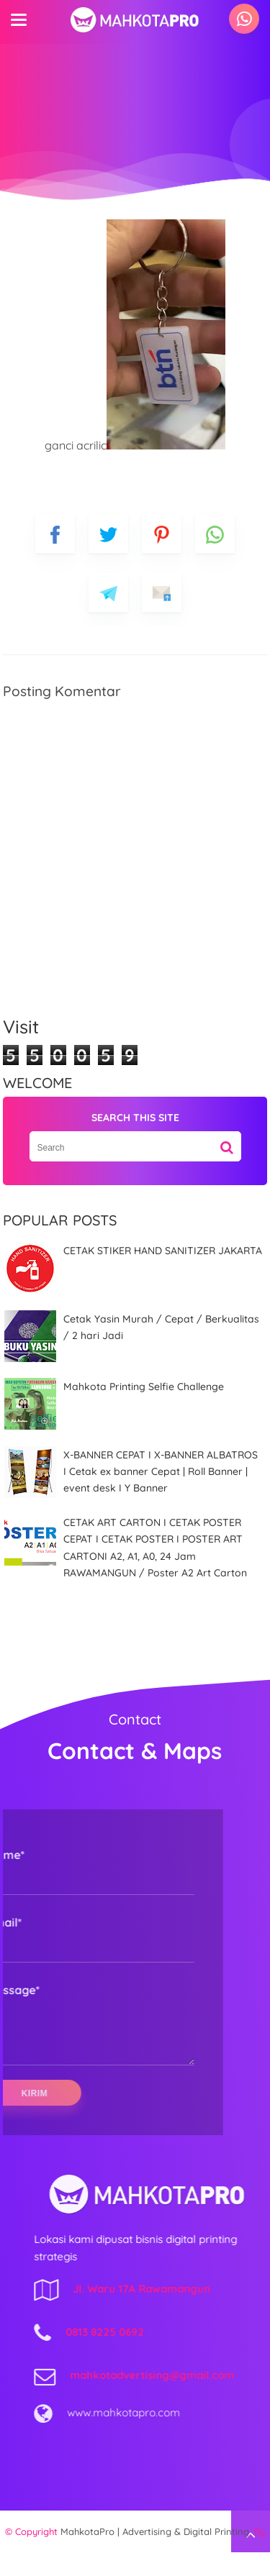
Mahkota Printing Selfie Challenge (143, 1386)
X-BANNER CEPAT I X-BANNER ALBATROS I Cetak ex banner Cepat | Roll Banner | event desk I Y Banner (160, 1471)
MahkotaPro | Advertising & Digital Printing (154, 2555)
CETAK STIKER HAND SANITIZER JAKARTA (162, 1250)
